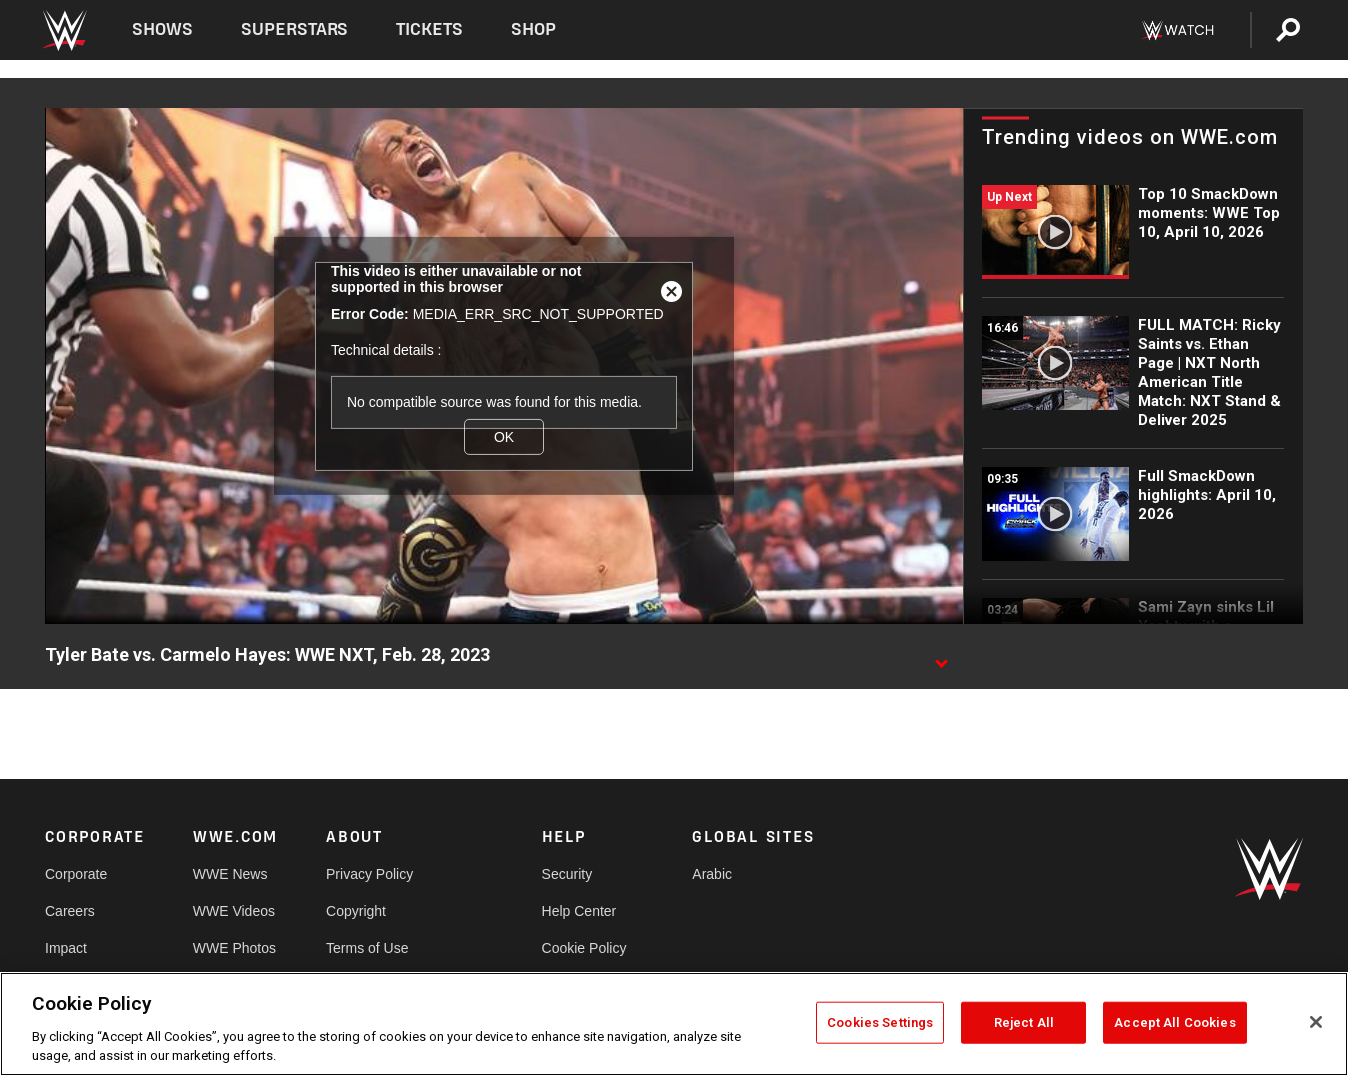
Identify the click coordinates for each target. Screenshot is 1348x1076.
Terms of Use (367, 948)
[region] (674, 1024)
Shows (162, 29)
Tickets (429, 29)
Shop (533, 29)
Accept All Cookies (1174, 1022)
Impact (66, 948)
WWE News (230, 874)
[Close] (1316, 1022)
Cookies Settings (880, 1022)
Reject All (1024, 1022)
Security (567, 874)
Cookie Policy (584, 948)
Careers (70, 911)
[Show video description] (941, 656)
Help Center (579, 911)
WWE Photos (234, 948)
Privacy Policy (369, 874)
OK (504, 436)
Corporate (76, 874)
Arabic (712, 874)
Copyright (356, 911)
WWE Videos (234, 911)
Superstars (295, 29)
